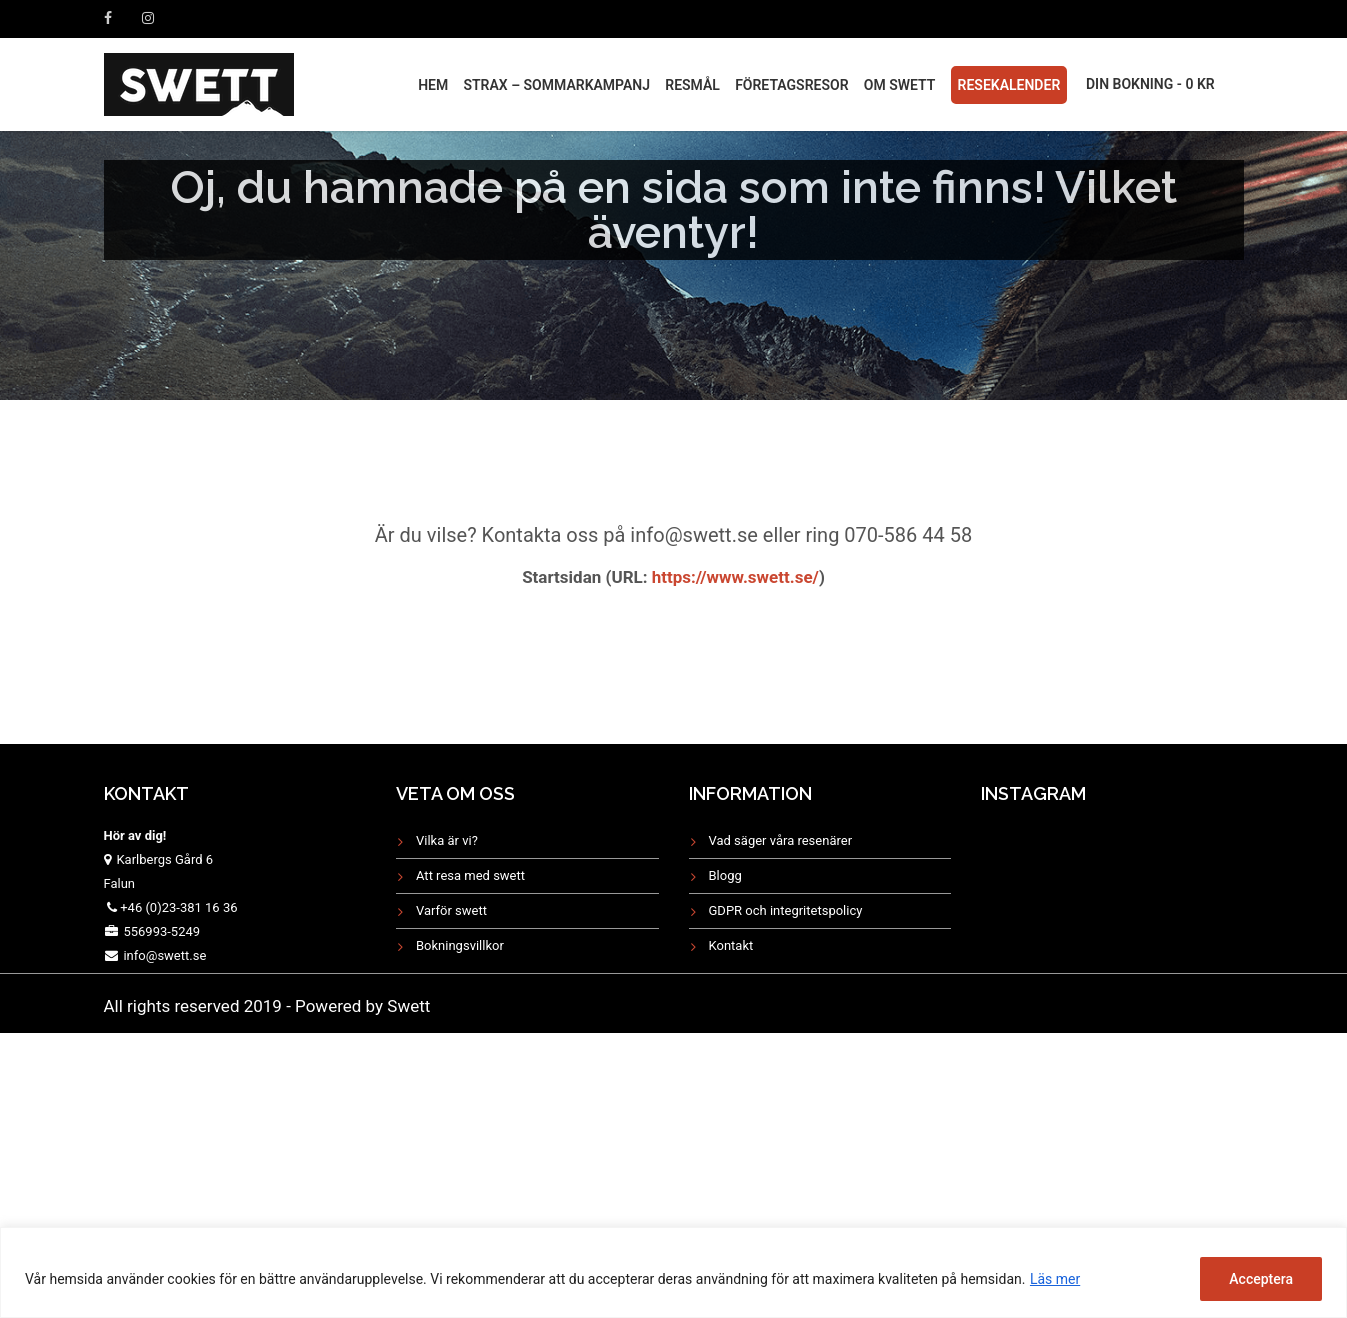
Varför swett (451, 910)
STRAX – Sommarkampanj (556, 85)
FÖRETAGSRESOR (791, 85)
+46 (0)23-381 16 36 (178, 907)
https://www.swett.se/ (733, 577)
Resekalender (1009, 85)
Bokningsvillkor (460, 945)
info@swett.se (163, 955)
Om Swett (900, 85)
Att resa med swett (470, 875)
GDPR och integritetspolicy (786, 910)
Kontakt (731, 945)
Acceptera (1261, 1279)
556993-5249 (161, 931)
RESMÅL (692, 85)
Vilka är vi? (447, 840)
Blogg (725, 875)
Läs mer (1055, 1279)
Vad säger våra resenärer (781, 840)
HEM (433, 85)
